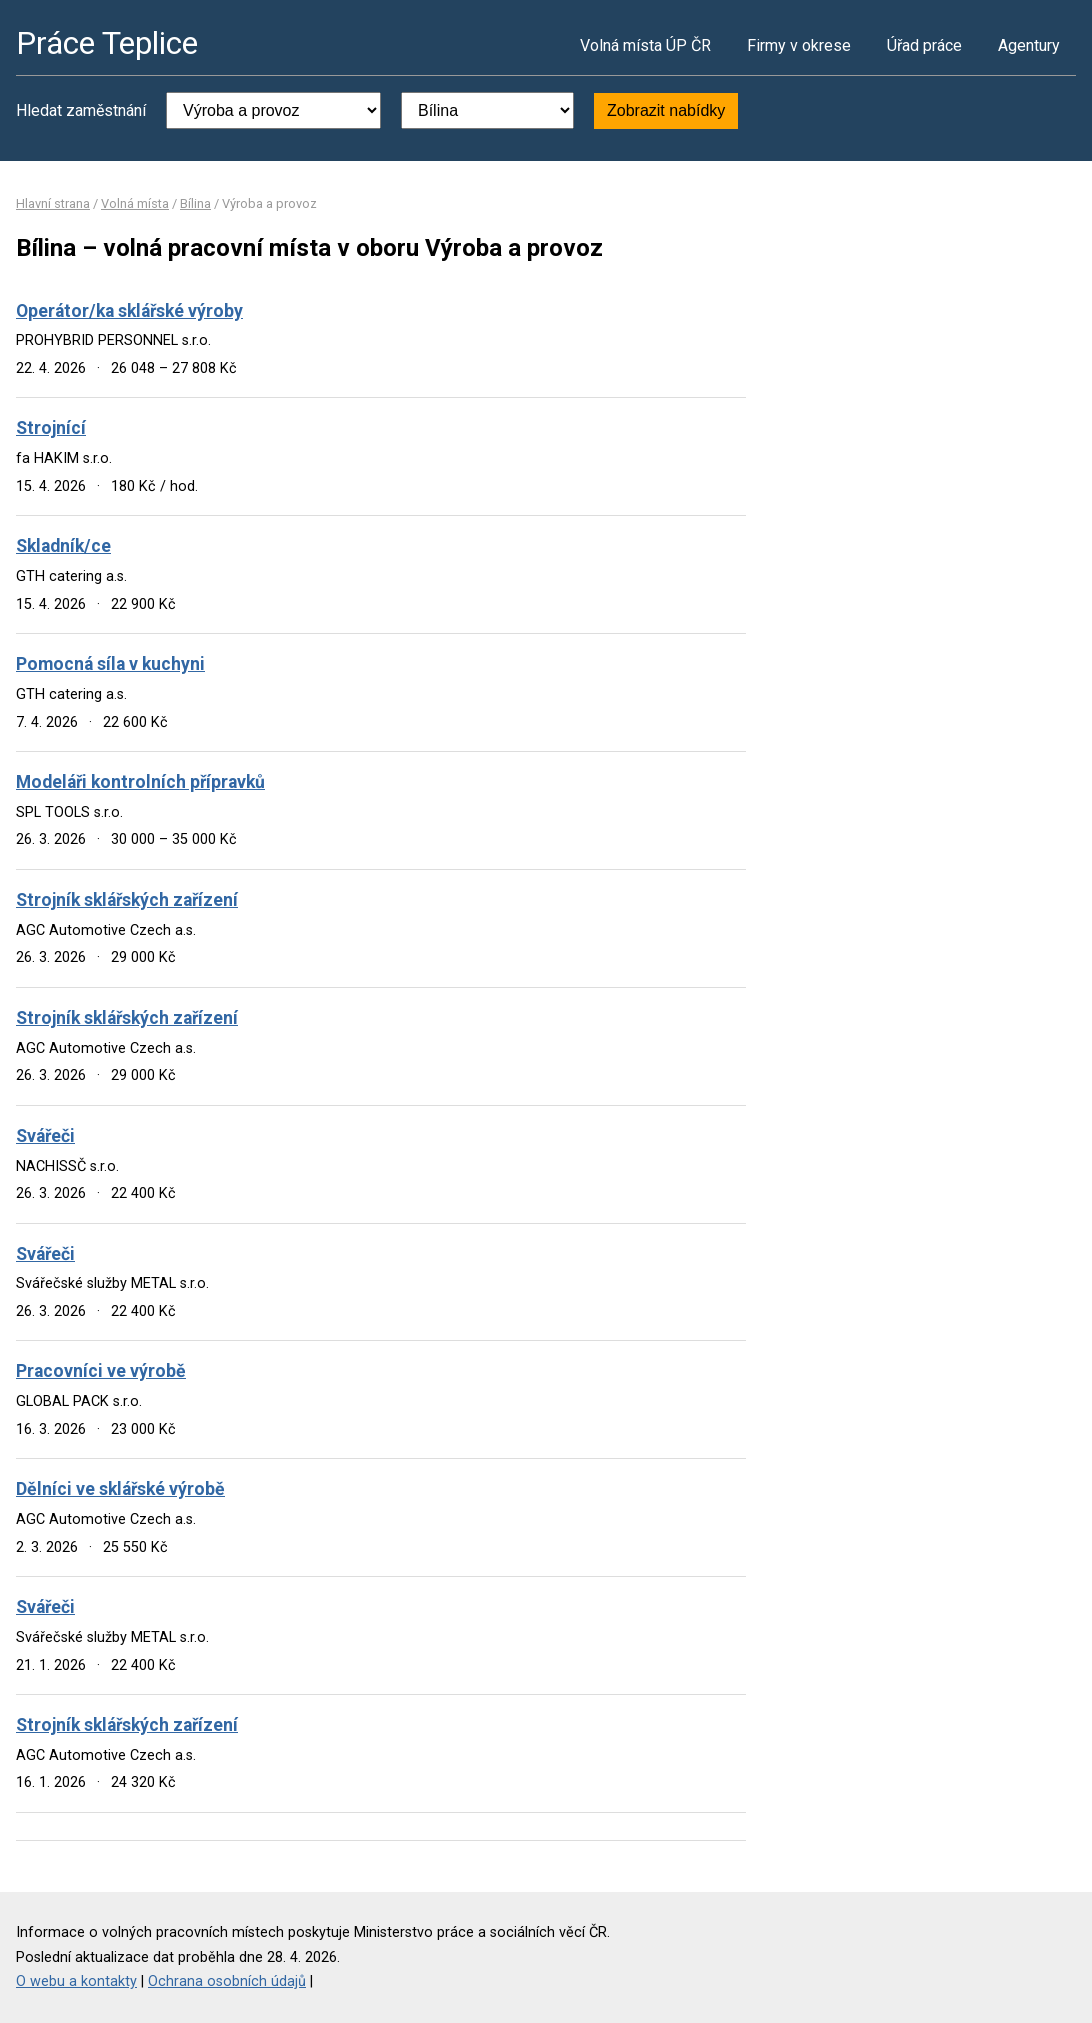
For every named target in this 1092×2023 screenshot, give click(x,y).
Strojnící (51, 428)
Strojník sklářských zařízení (127, 900)
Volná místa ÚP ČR (645, 45)
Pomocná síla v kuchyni (110, 664)
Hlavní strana (53, 203)
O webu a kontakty (76, 1981)
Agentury (1029, 45)
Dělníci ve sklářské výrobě (120, 1489)
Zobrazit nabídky (666, 110)
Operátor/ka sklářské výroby (129, 311)
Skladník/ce (63, 546)
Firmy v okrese (799, 45)
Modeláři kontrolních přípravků (140, 782)
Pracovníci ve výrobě (101, 1371)
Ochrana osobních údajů (227, 1981)
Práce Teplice (107, 43)
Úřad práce (924, 45)
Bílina (195, 203)
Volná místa (135, 203)
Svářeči (45, 1136)
